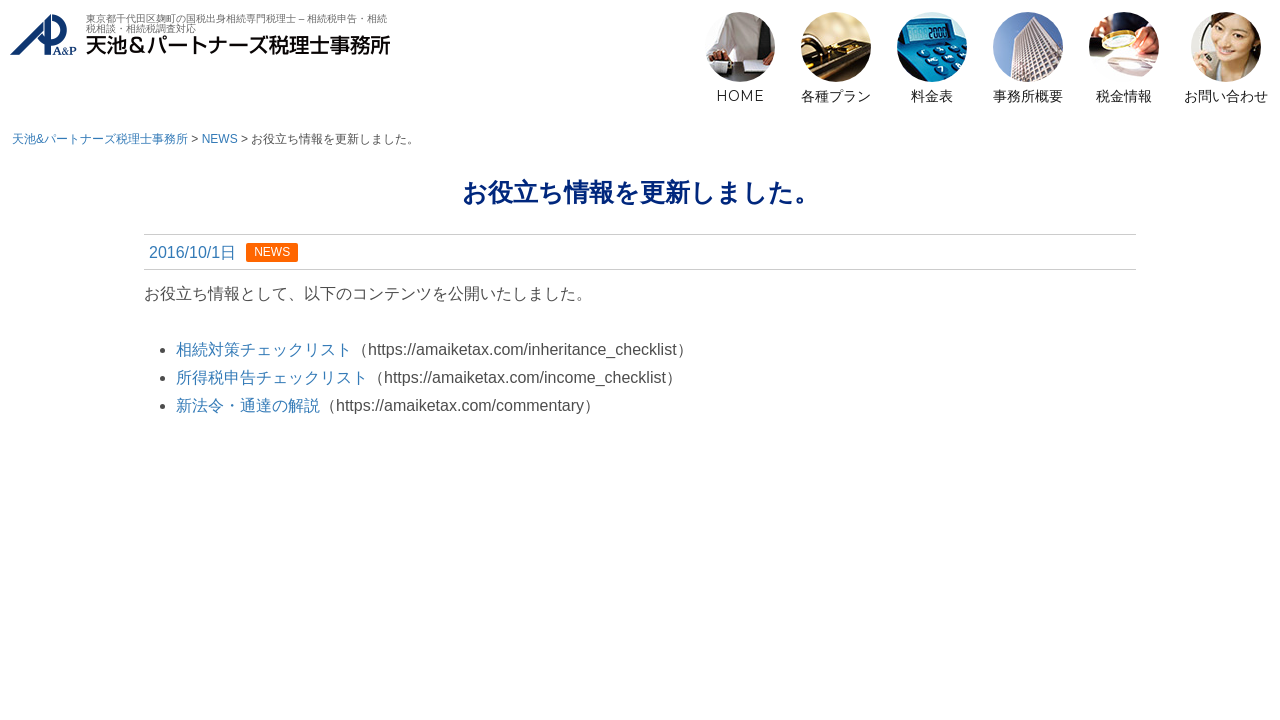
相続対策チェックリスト (264, 349)
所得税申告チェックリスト (272, 377)
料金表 (932, 96)
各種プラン (836, 96)
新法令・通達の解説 (248, 405)
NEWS (272, 252)
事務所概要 (1028, 96)
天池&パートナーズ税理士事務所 (200, 60)
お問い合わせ (1226, 96)
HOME (740, 96)
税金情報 (1124, 96)
